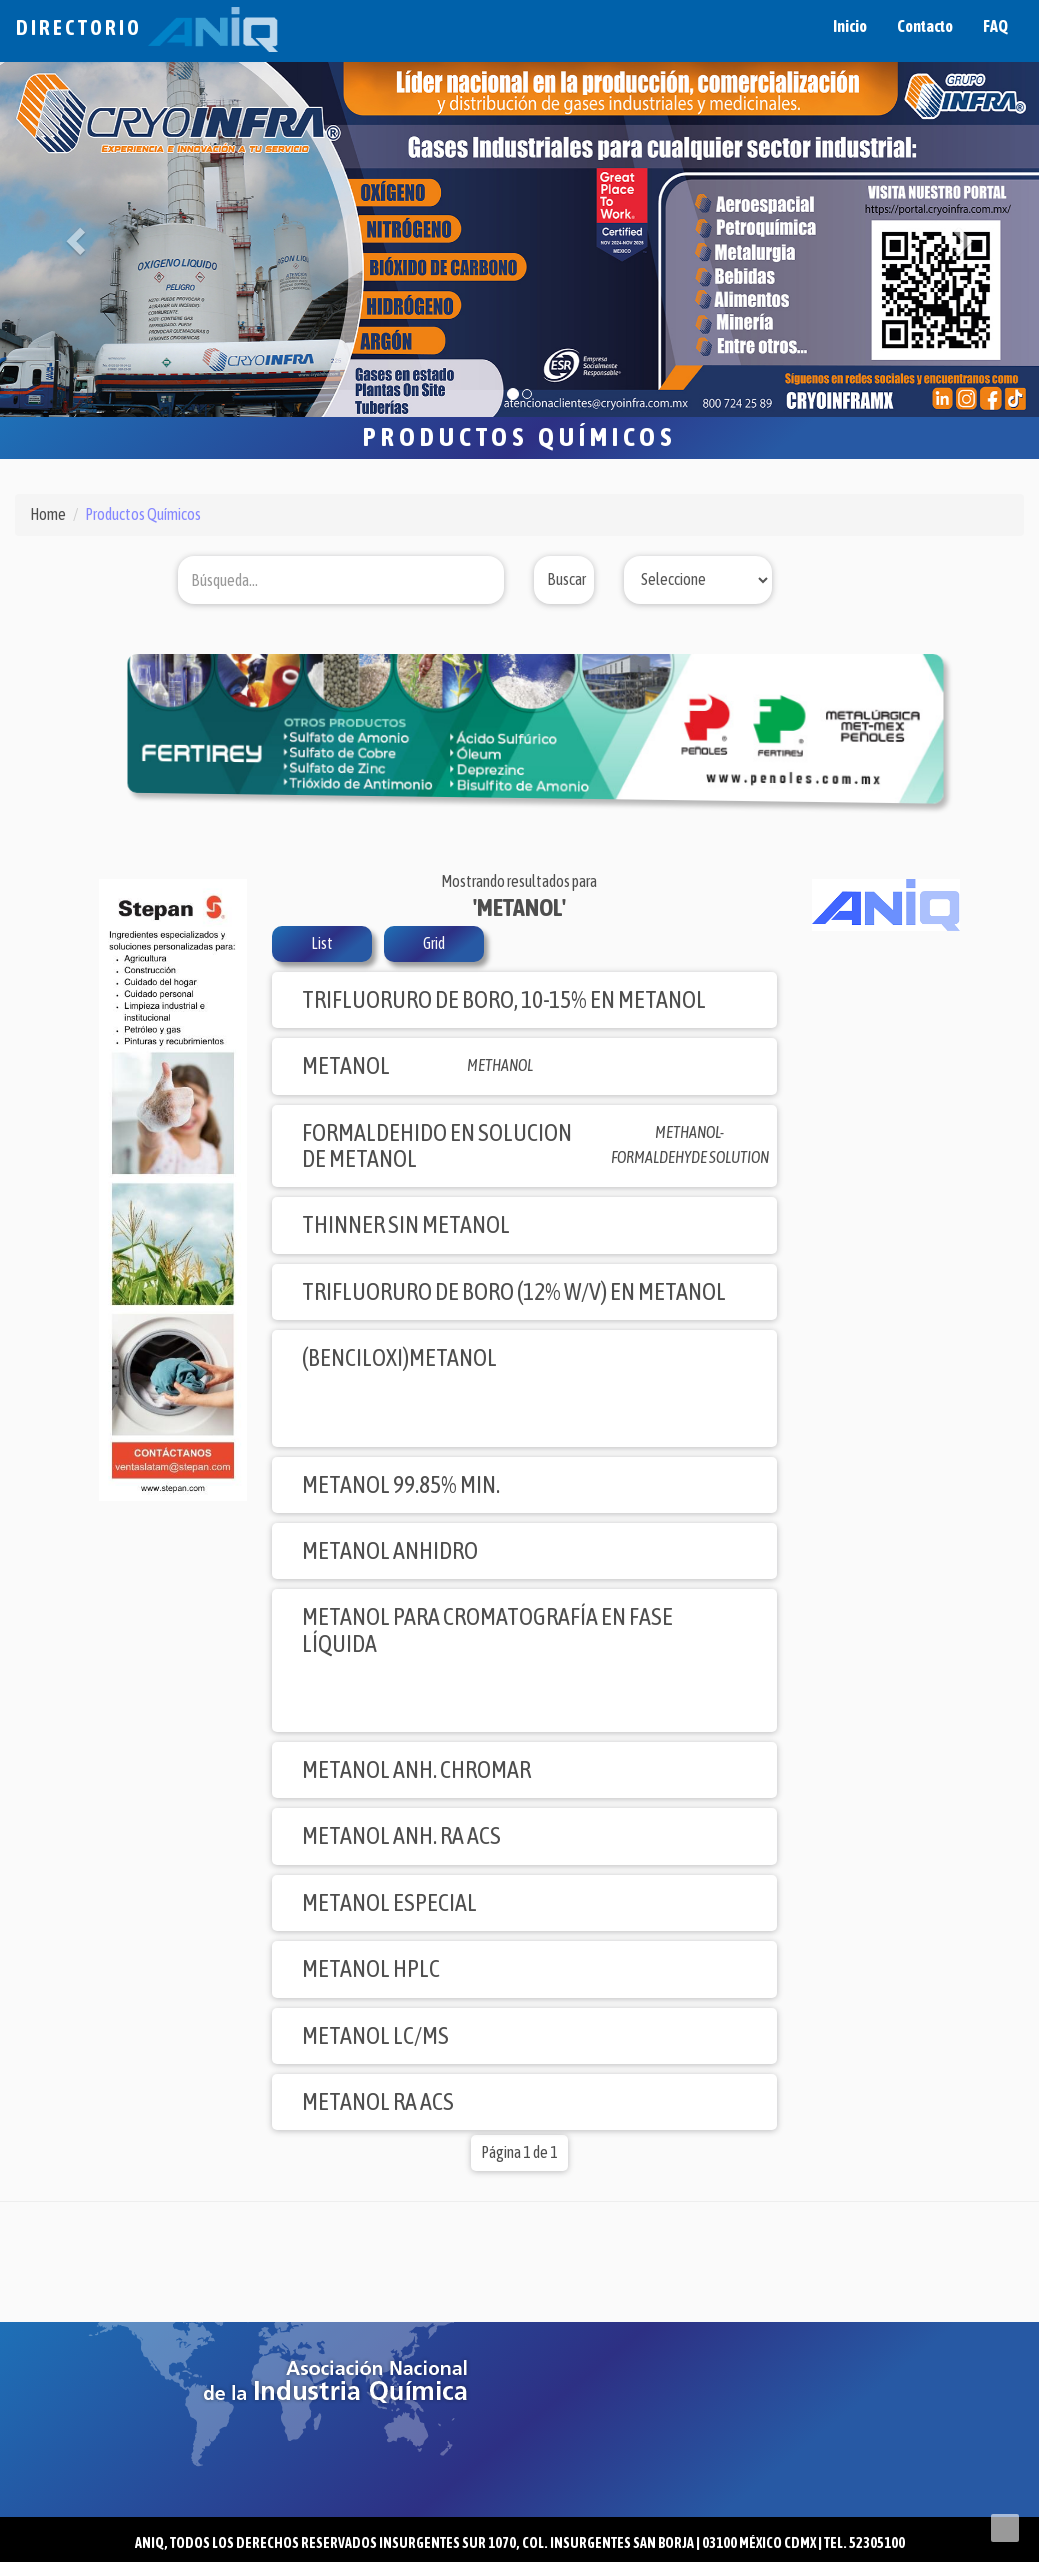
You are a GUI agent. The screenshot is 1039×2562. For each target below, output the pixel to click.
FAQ (995, 26)
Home (48, 514)
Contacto (925, 26)
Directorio (147, 27)
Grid (434, 943)
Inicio (850, 26)
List (322, 943)
